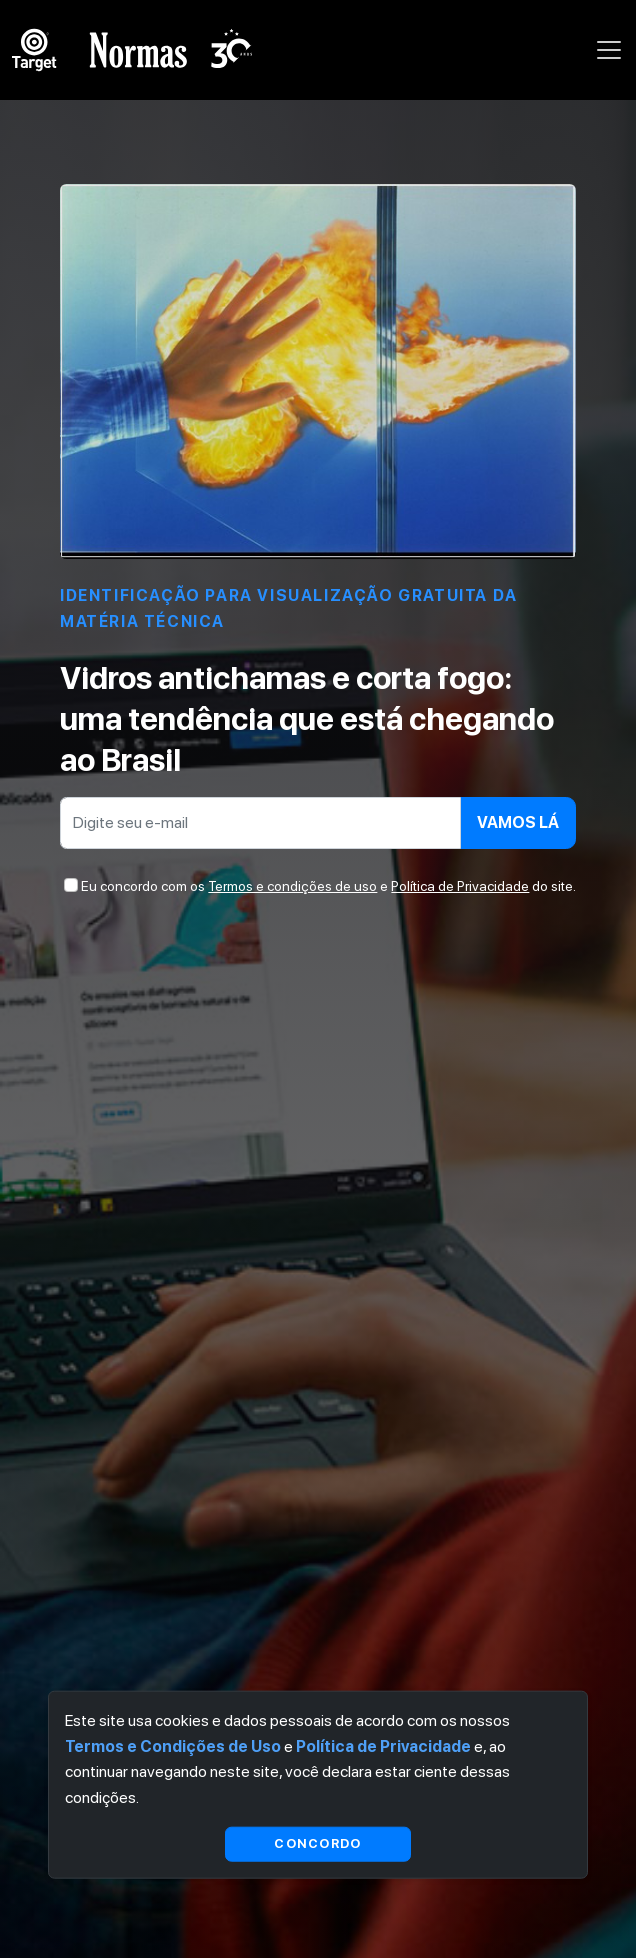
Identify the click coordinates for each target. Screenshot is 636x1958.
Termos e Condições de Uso (173, 1745)
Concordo (317, 1843)
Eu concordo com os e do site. (328, 886)
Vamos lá (518, 822)
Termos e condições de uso (292, 886)
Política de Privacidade (460, 886)
